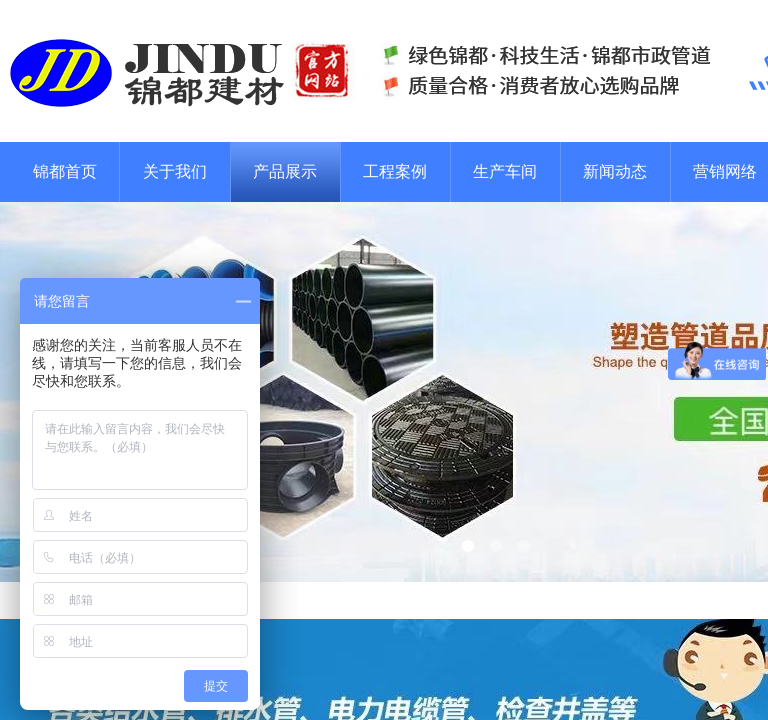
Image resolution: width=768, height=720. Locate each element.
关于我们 (175, 171)
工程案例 (395, 171)
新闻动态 (615, 171)
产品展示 (285, 171)
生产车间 (505, 171)
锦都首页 (65, 171)
